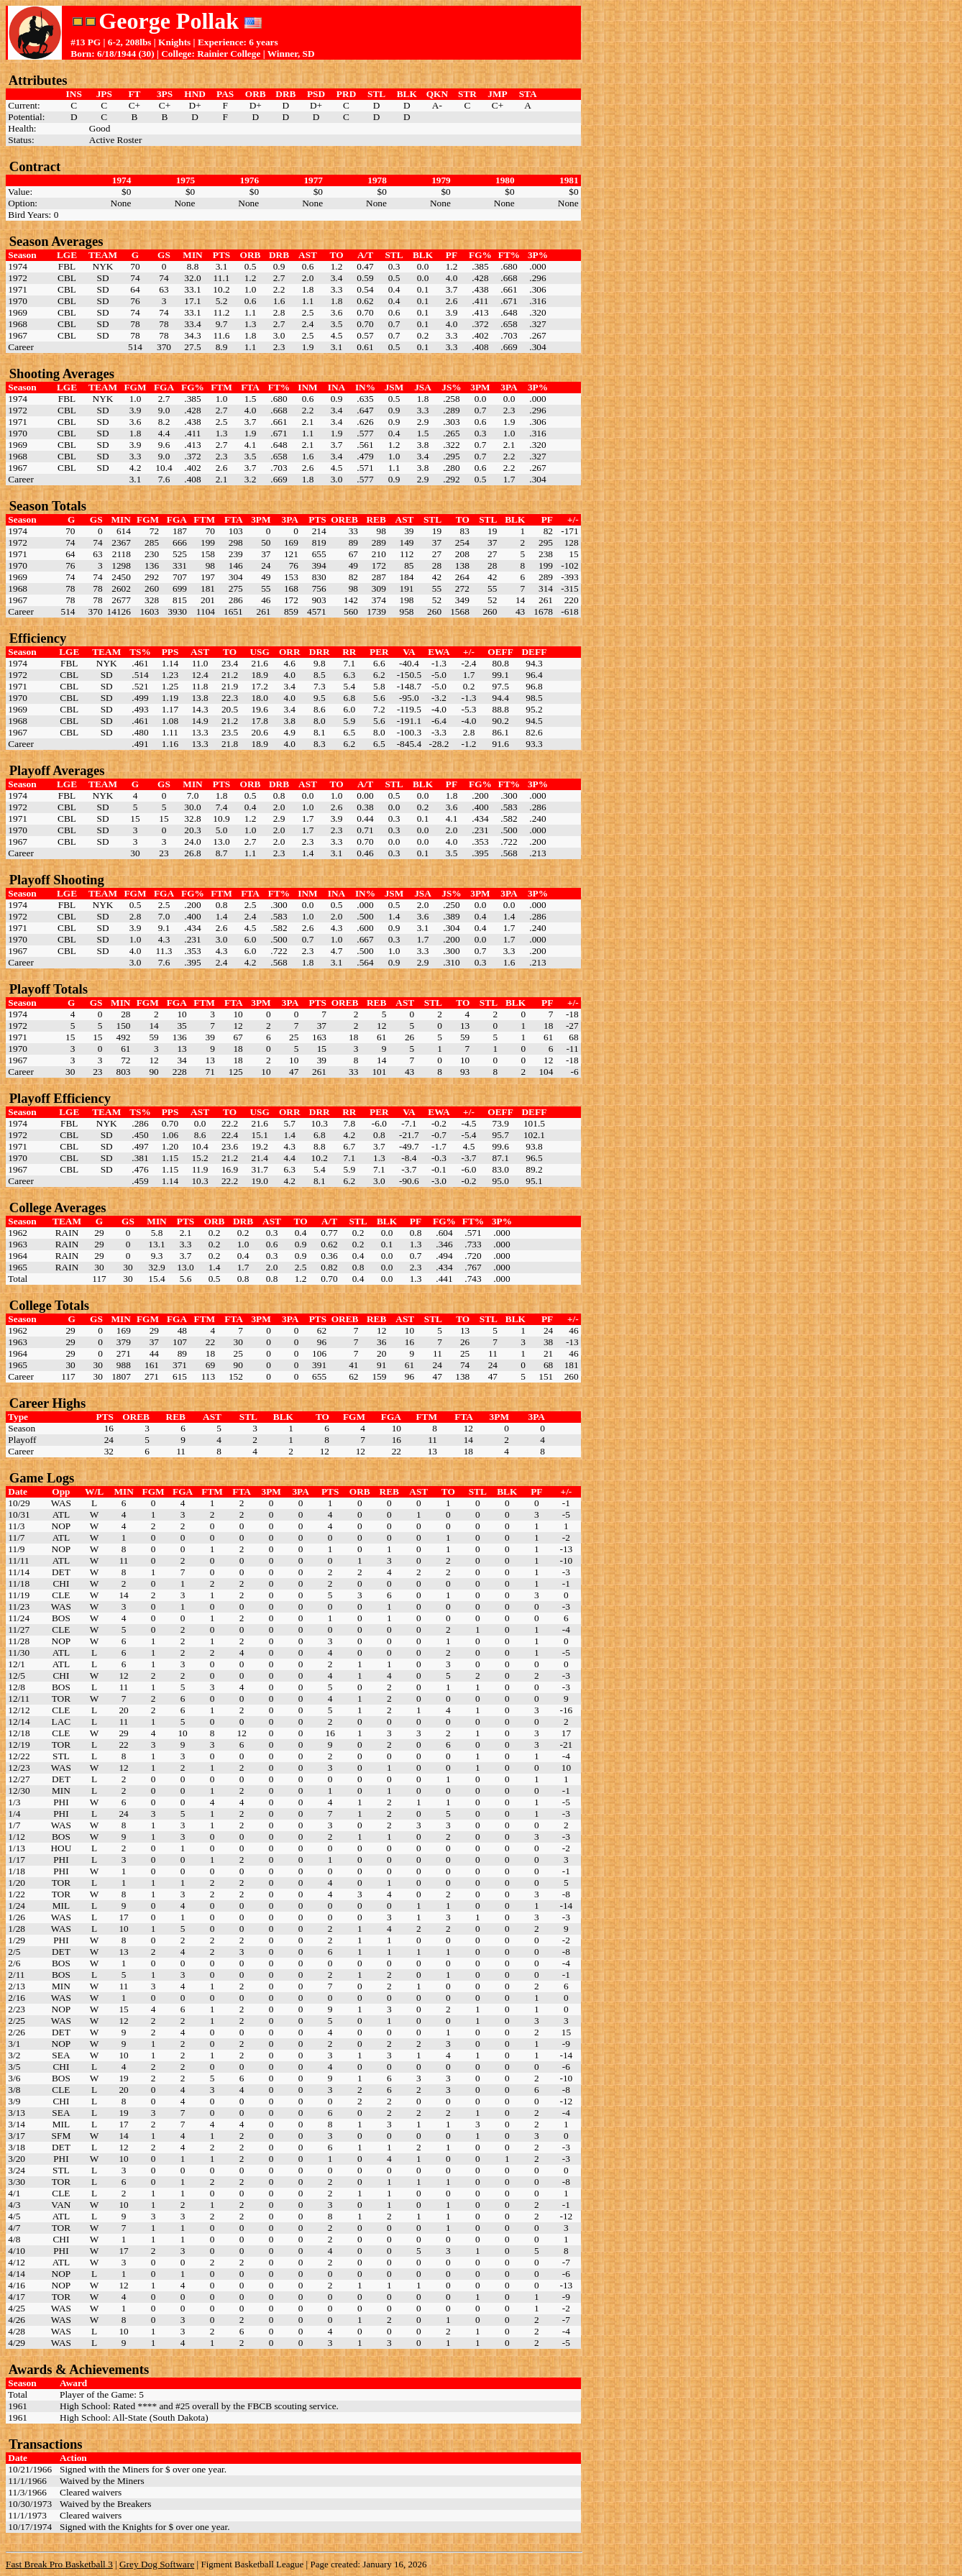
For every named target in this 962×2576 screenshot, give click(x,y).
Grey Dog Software (156, 2564)
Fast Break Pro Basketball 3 (59, 2564)
